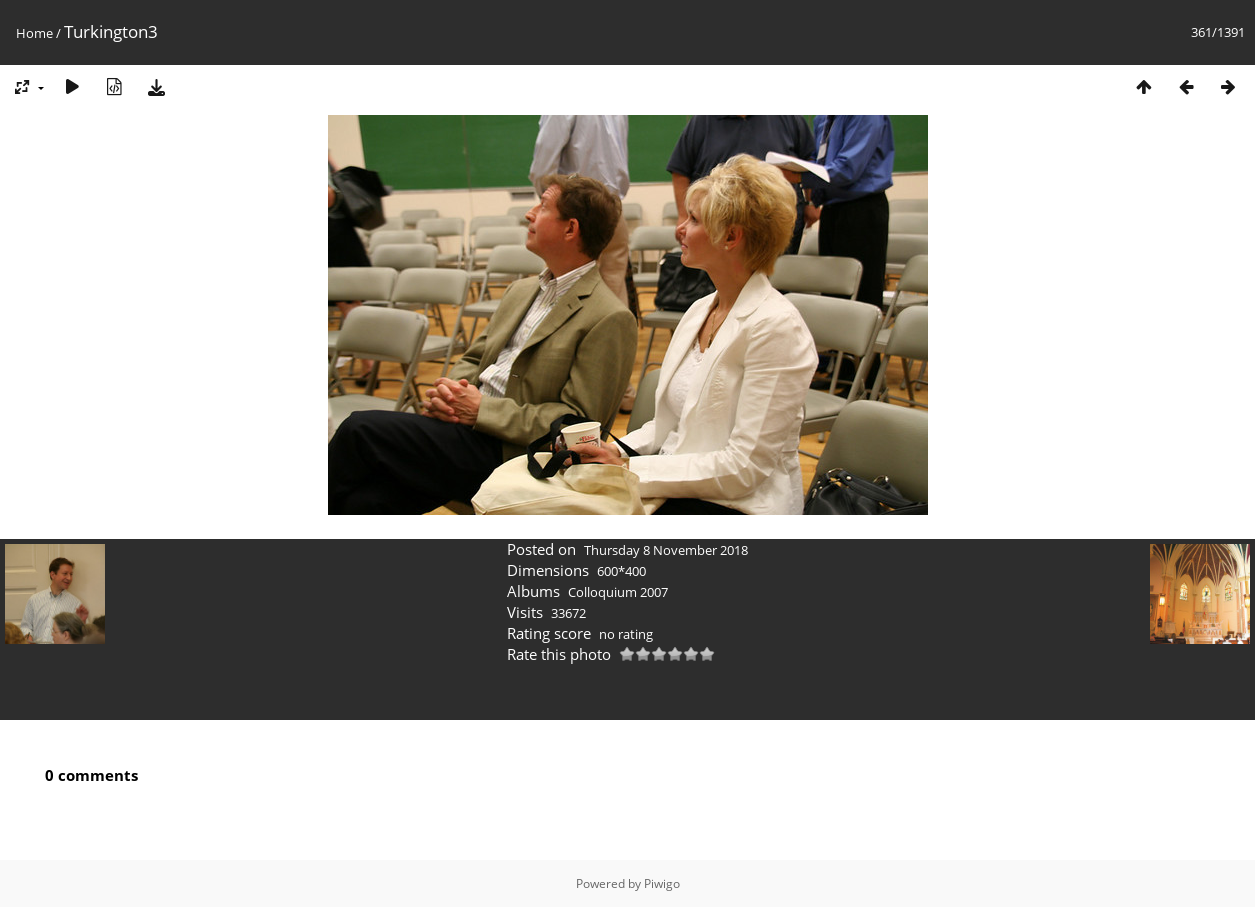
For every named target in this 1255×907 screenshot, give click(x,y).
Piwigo (662, 883)
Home (34, 33)
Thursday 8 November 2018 (666, 550)
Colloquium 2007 (618, 592)
